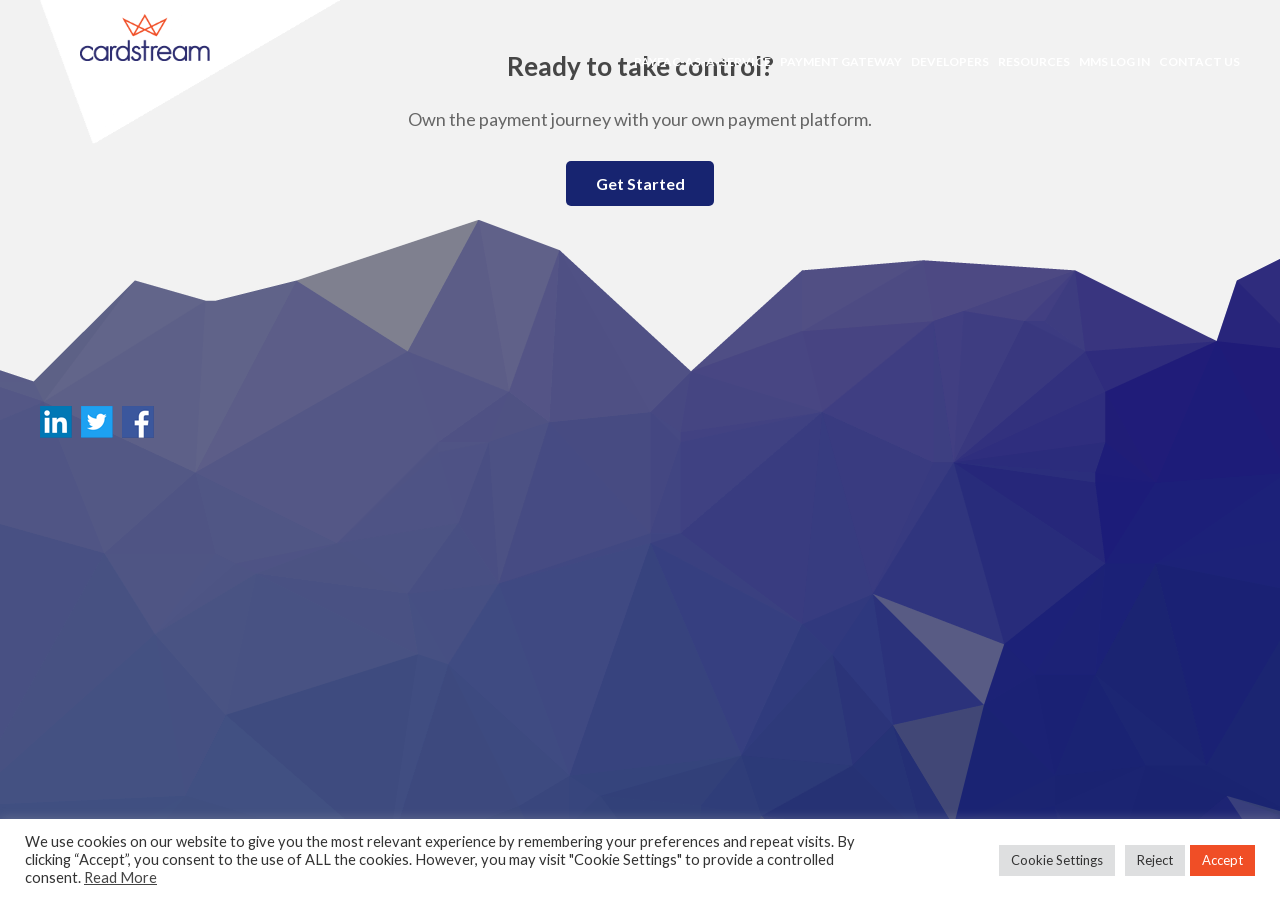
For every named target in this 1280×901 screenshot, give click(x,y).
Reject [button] (1155, 860)
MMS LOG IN (1114, 61)
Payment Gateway (841, 61)
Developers (950, 61)
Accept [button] (1222, 860)
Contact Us (1199, 61)
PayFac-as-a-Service (702, 61)
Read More (120, 877)
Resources (1034, 61)
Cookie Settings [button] (1057, 860)
